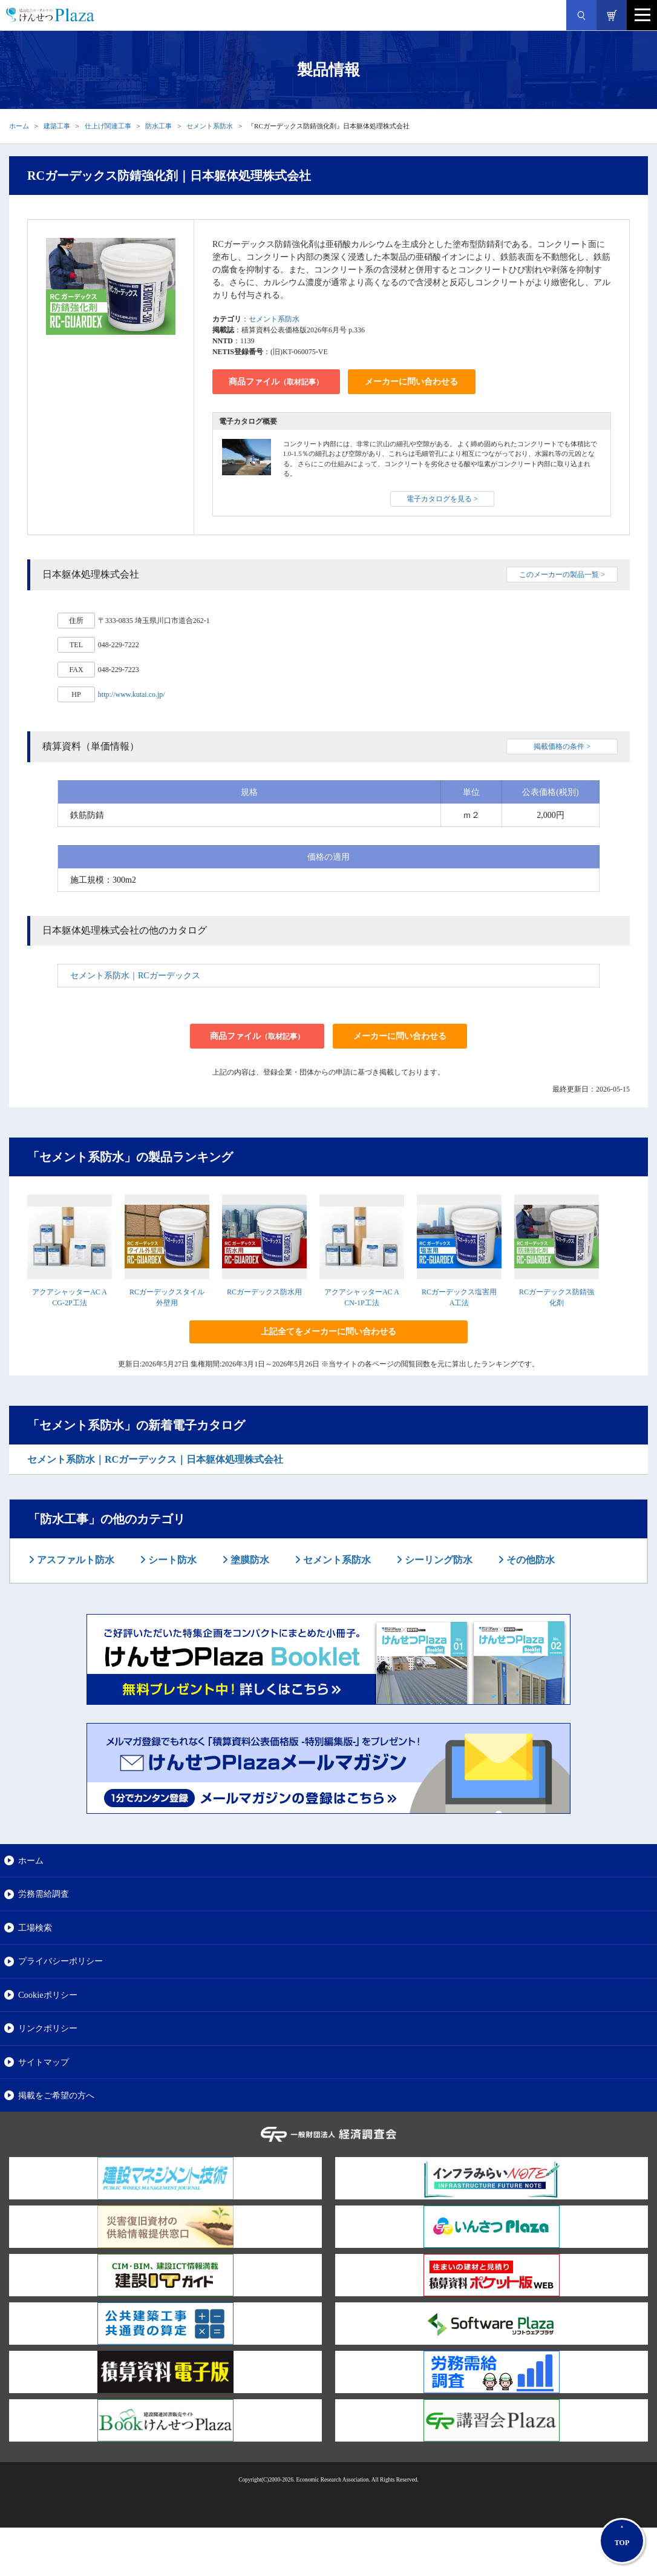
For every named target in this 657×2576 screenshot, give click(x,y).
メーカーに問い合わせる (411, 381)
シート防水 (171, 1560)
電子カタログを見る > (442, 499)
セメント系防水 (209, 126)
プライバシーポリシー (60, 1961)
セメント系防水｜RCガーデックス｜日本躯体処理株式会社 (155, 1459)
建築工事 (57, 126)
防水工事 (158, 126)
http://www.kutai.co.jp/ (131, 694)
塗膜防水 (248, 1560)
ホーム (19, 126)
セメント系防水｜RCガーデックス (135, 975)
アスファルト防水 (74, 1560)
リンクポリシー (47, 2028)
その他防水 (529, 1560)
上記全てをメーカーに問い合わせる (328, 1331)
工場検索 (35, 1927)
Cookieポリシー (47, 1995)
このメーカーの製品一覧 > (562, 574)
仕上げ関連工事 (108, 126)
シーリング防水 (437, 1560)
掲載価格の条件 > (562, 746)
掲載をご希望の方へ (56, 2095)
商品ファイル (276, 381)
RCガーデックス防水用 (264, 1292)
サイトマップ (43, 2062)
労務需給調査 (43, 1894)
